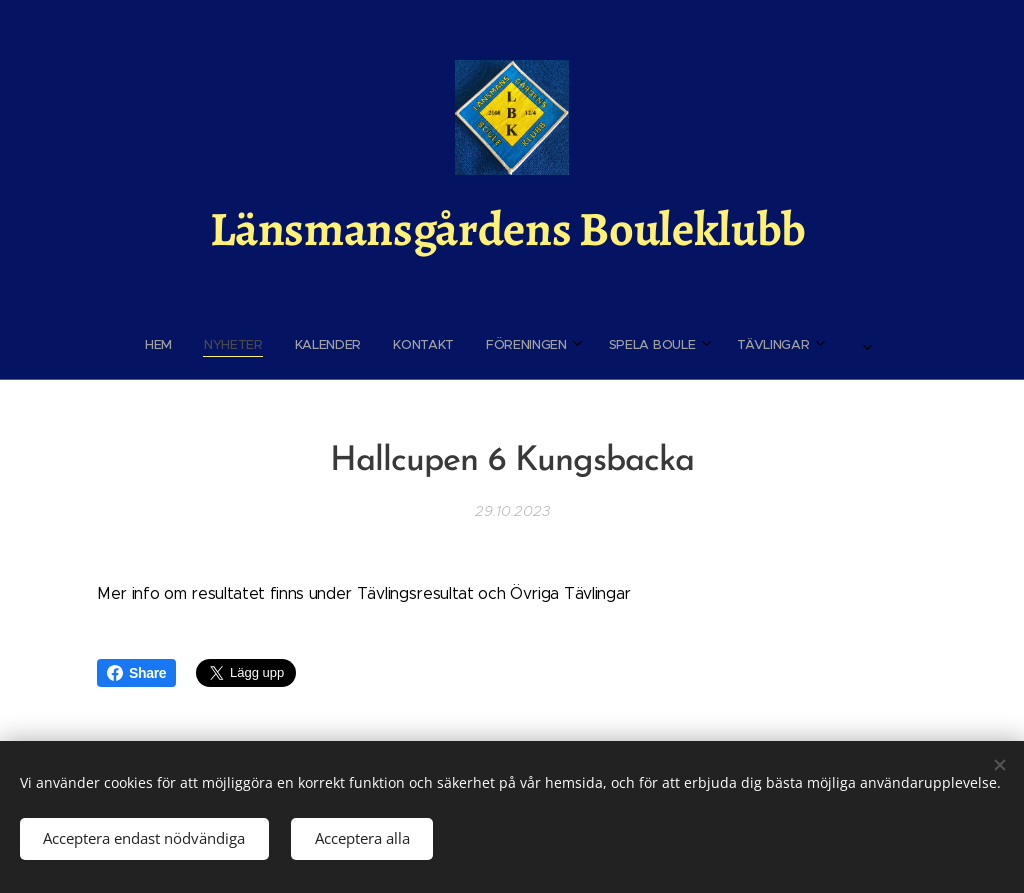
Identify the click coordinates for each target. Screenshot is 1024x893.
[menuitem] (356, 345)
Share (136, 673)
